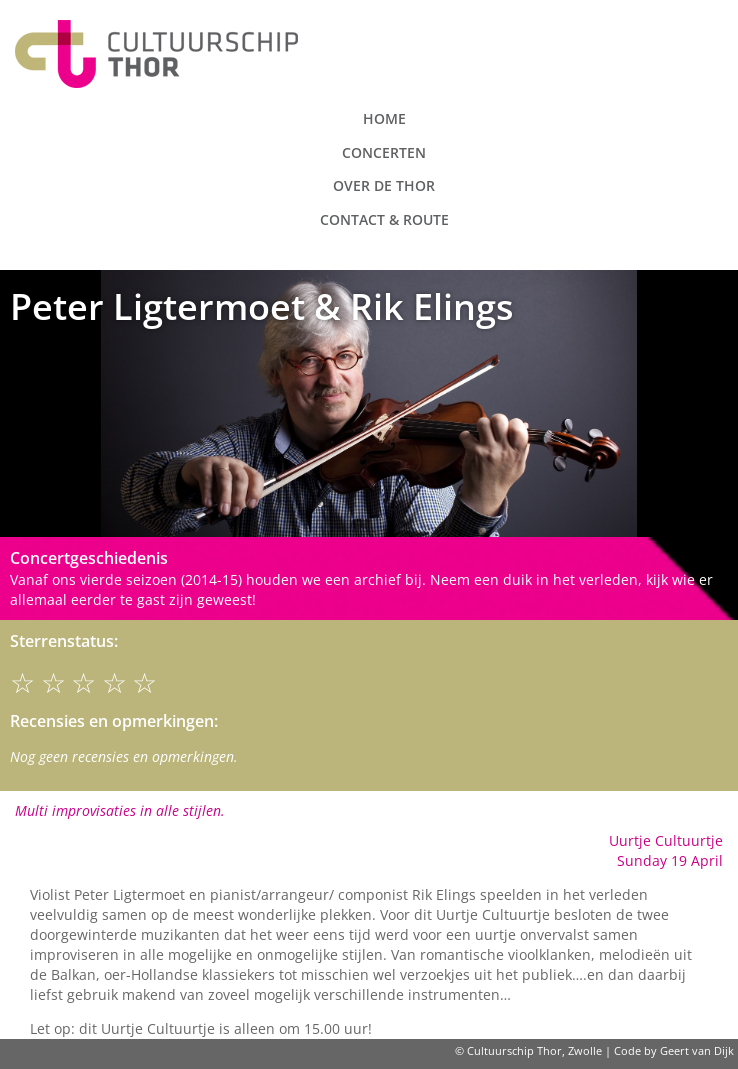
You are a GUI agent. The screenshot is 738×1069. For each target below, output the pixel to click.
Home (384, 118)
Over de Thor (384, 185)
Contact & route (384, 219)
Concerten (384, 152)
